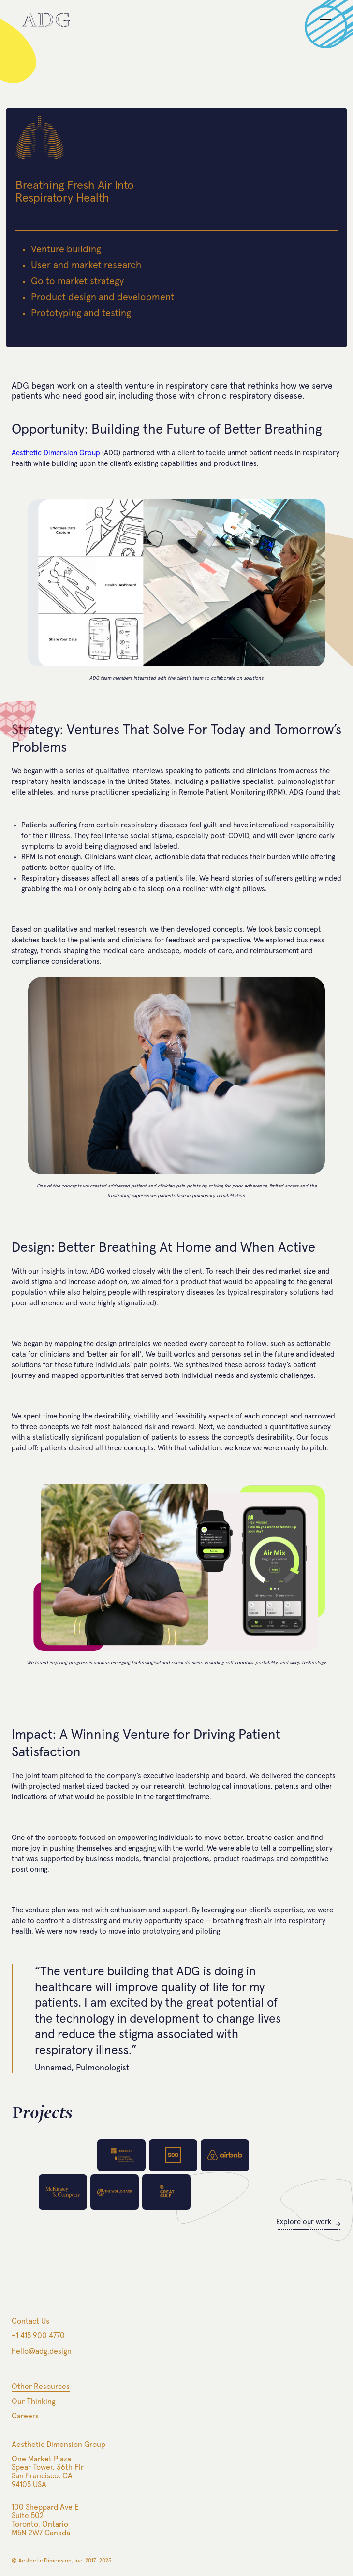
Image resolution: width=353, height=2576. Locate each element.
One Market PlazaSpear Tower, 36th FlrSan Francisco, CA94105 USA (48, 2472)
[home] (46, 20)
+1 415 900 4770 (38, 2336)
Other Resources (41, 2386)
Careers (25, 2416)
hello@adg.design (42, 2351)
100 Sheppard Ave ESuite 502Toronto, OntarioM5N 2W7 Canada (45, 2520)
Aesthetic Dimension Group (56, 453)
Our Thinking (34, 2401)
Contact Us (30, 2321)
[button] (321, 24)
